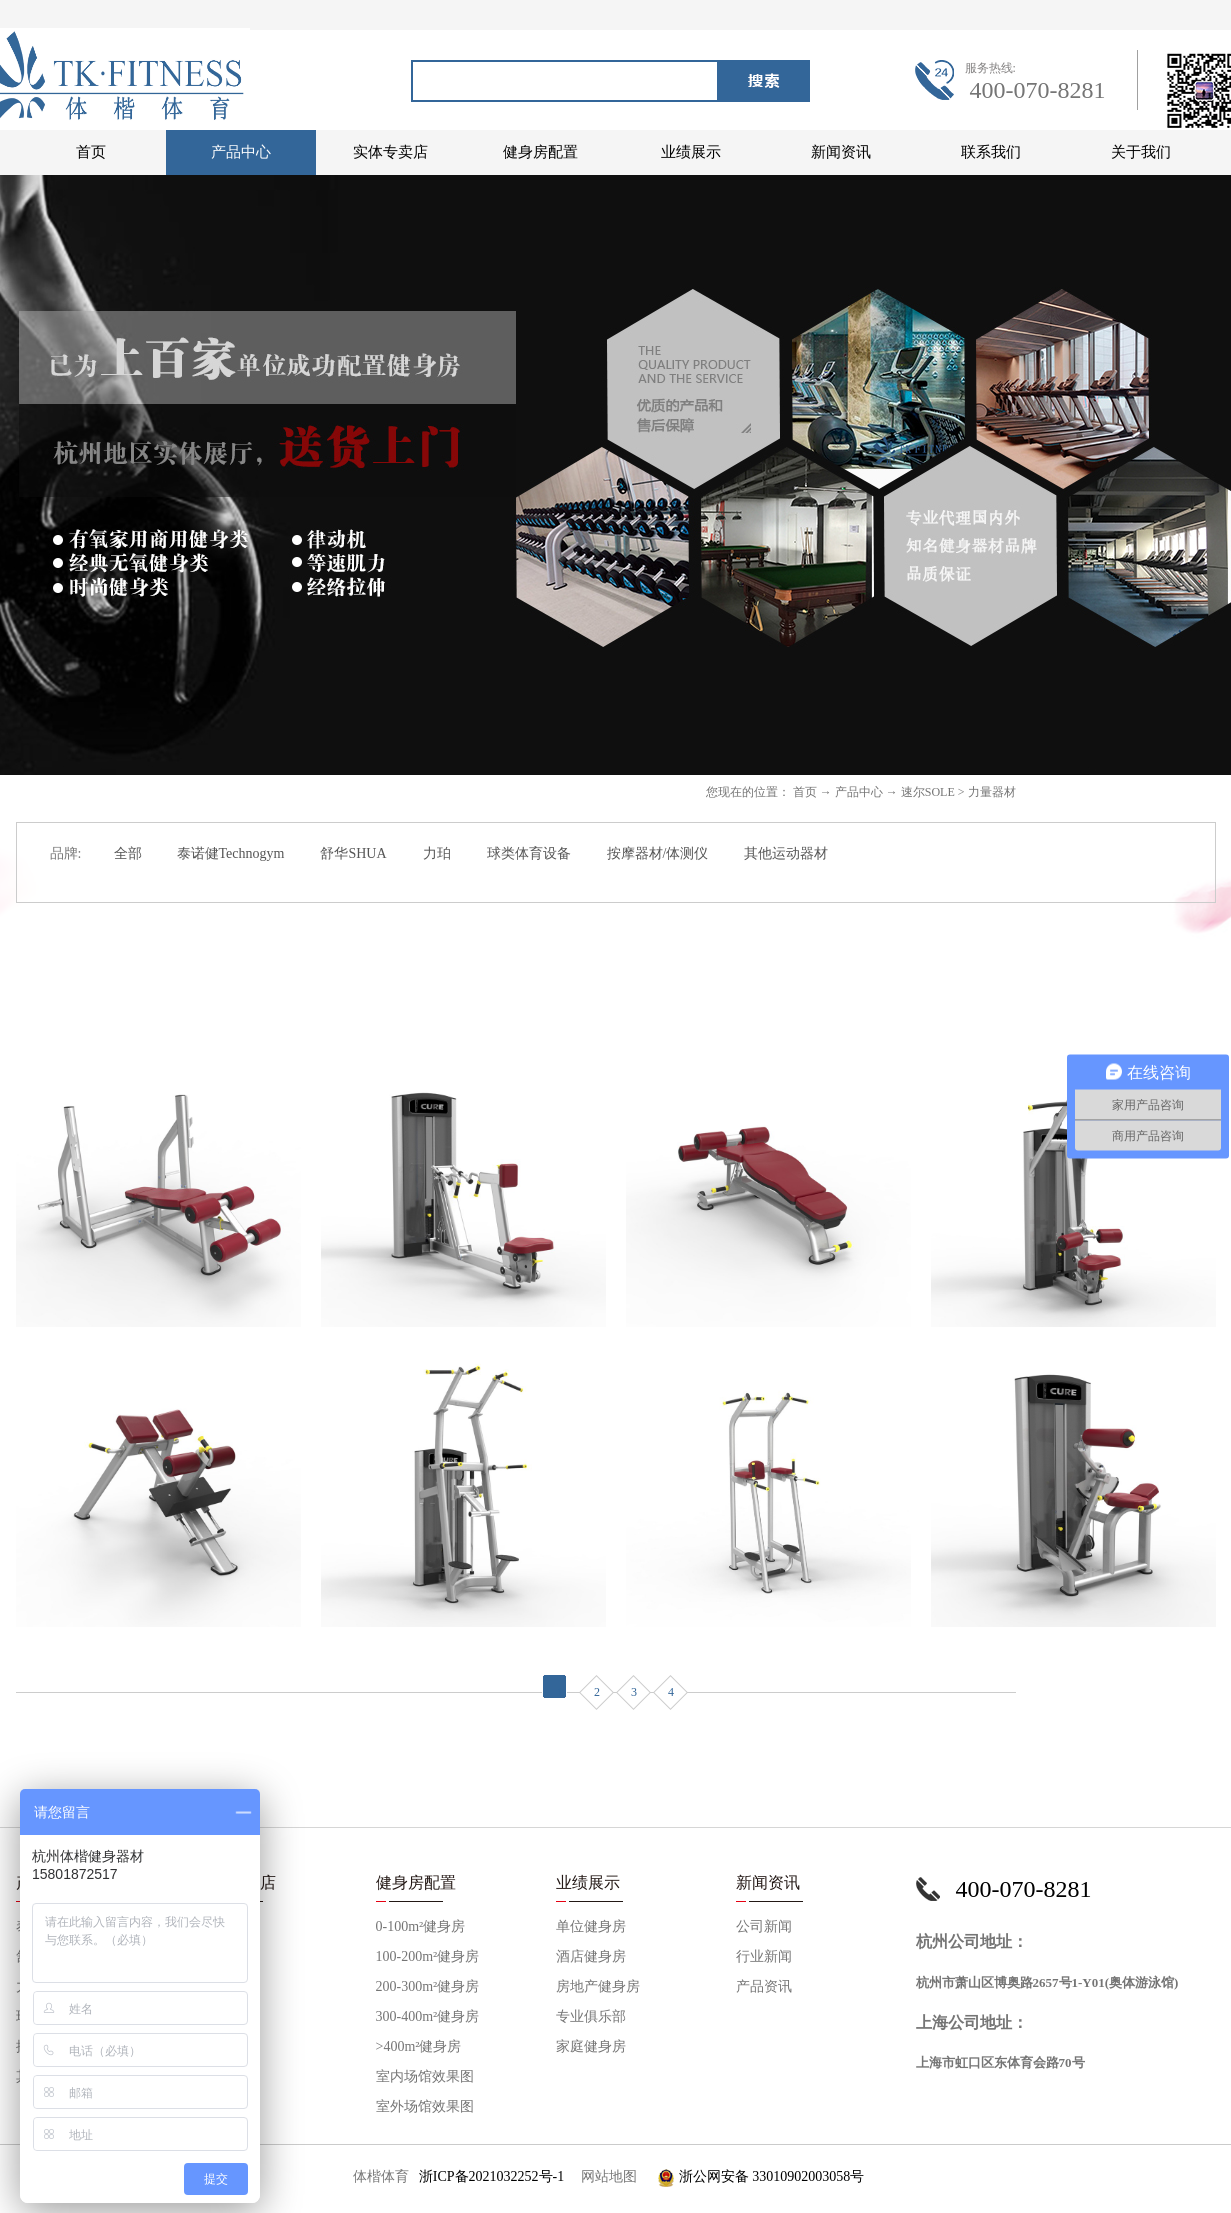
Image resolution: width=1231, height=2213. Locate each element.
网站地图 (605, 2176)
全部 (128, 853)
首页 (91, 152)
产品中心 (859, 792)
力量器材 (992, 792)
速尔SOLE (928, 792)
